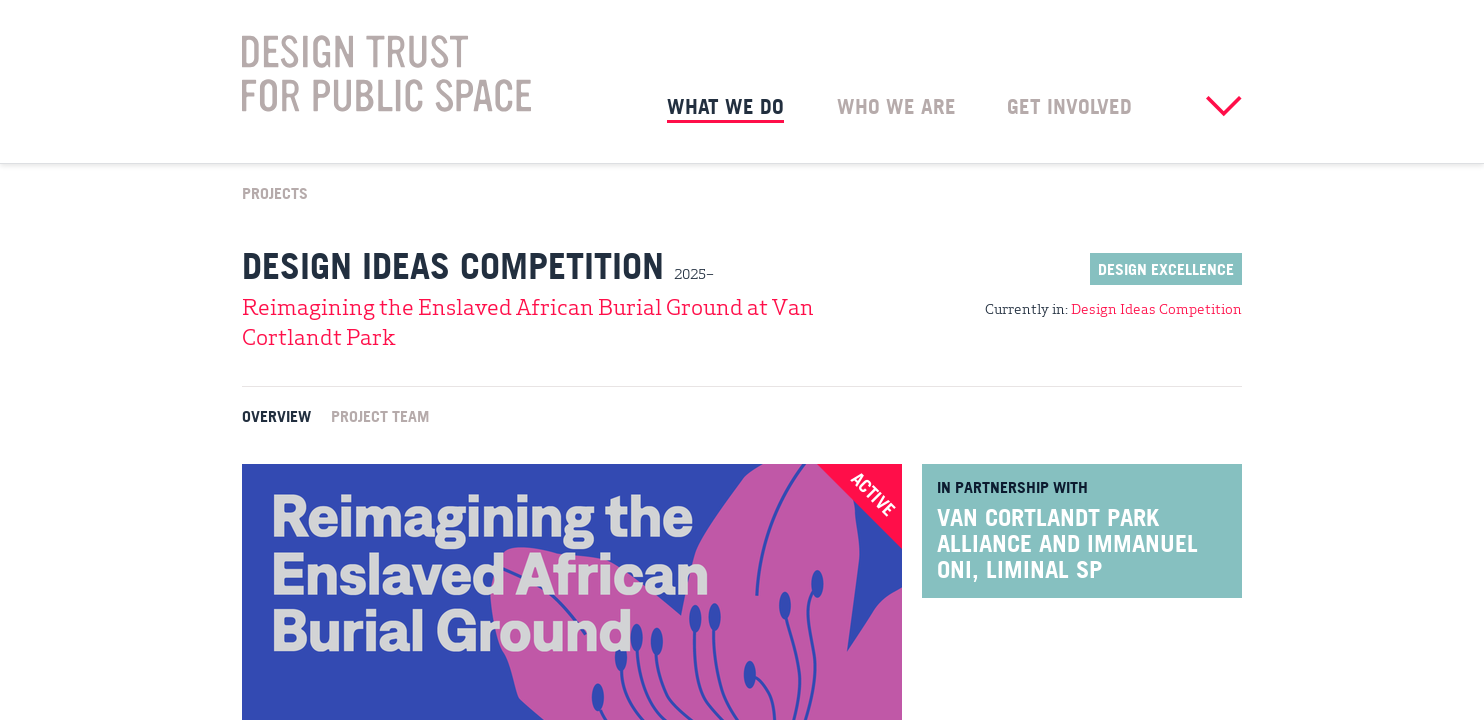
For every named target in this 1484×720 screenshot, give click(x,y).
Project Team (380, 415)
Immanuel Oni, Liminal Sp (1067, 556)
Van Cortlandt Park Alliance (1048, 530)
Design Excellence (1166, 269)
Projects (275, 192)
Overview (276, 415)
